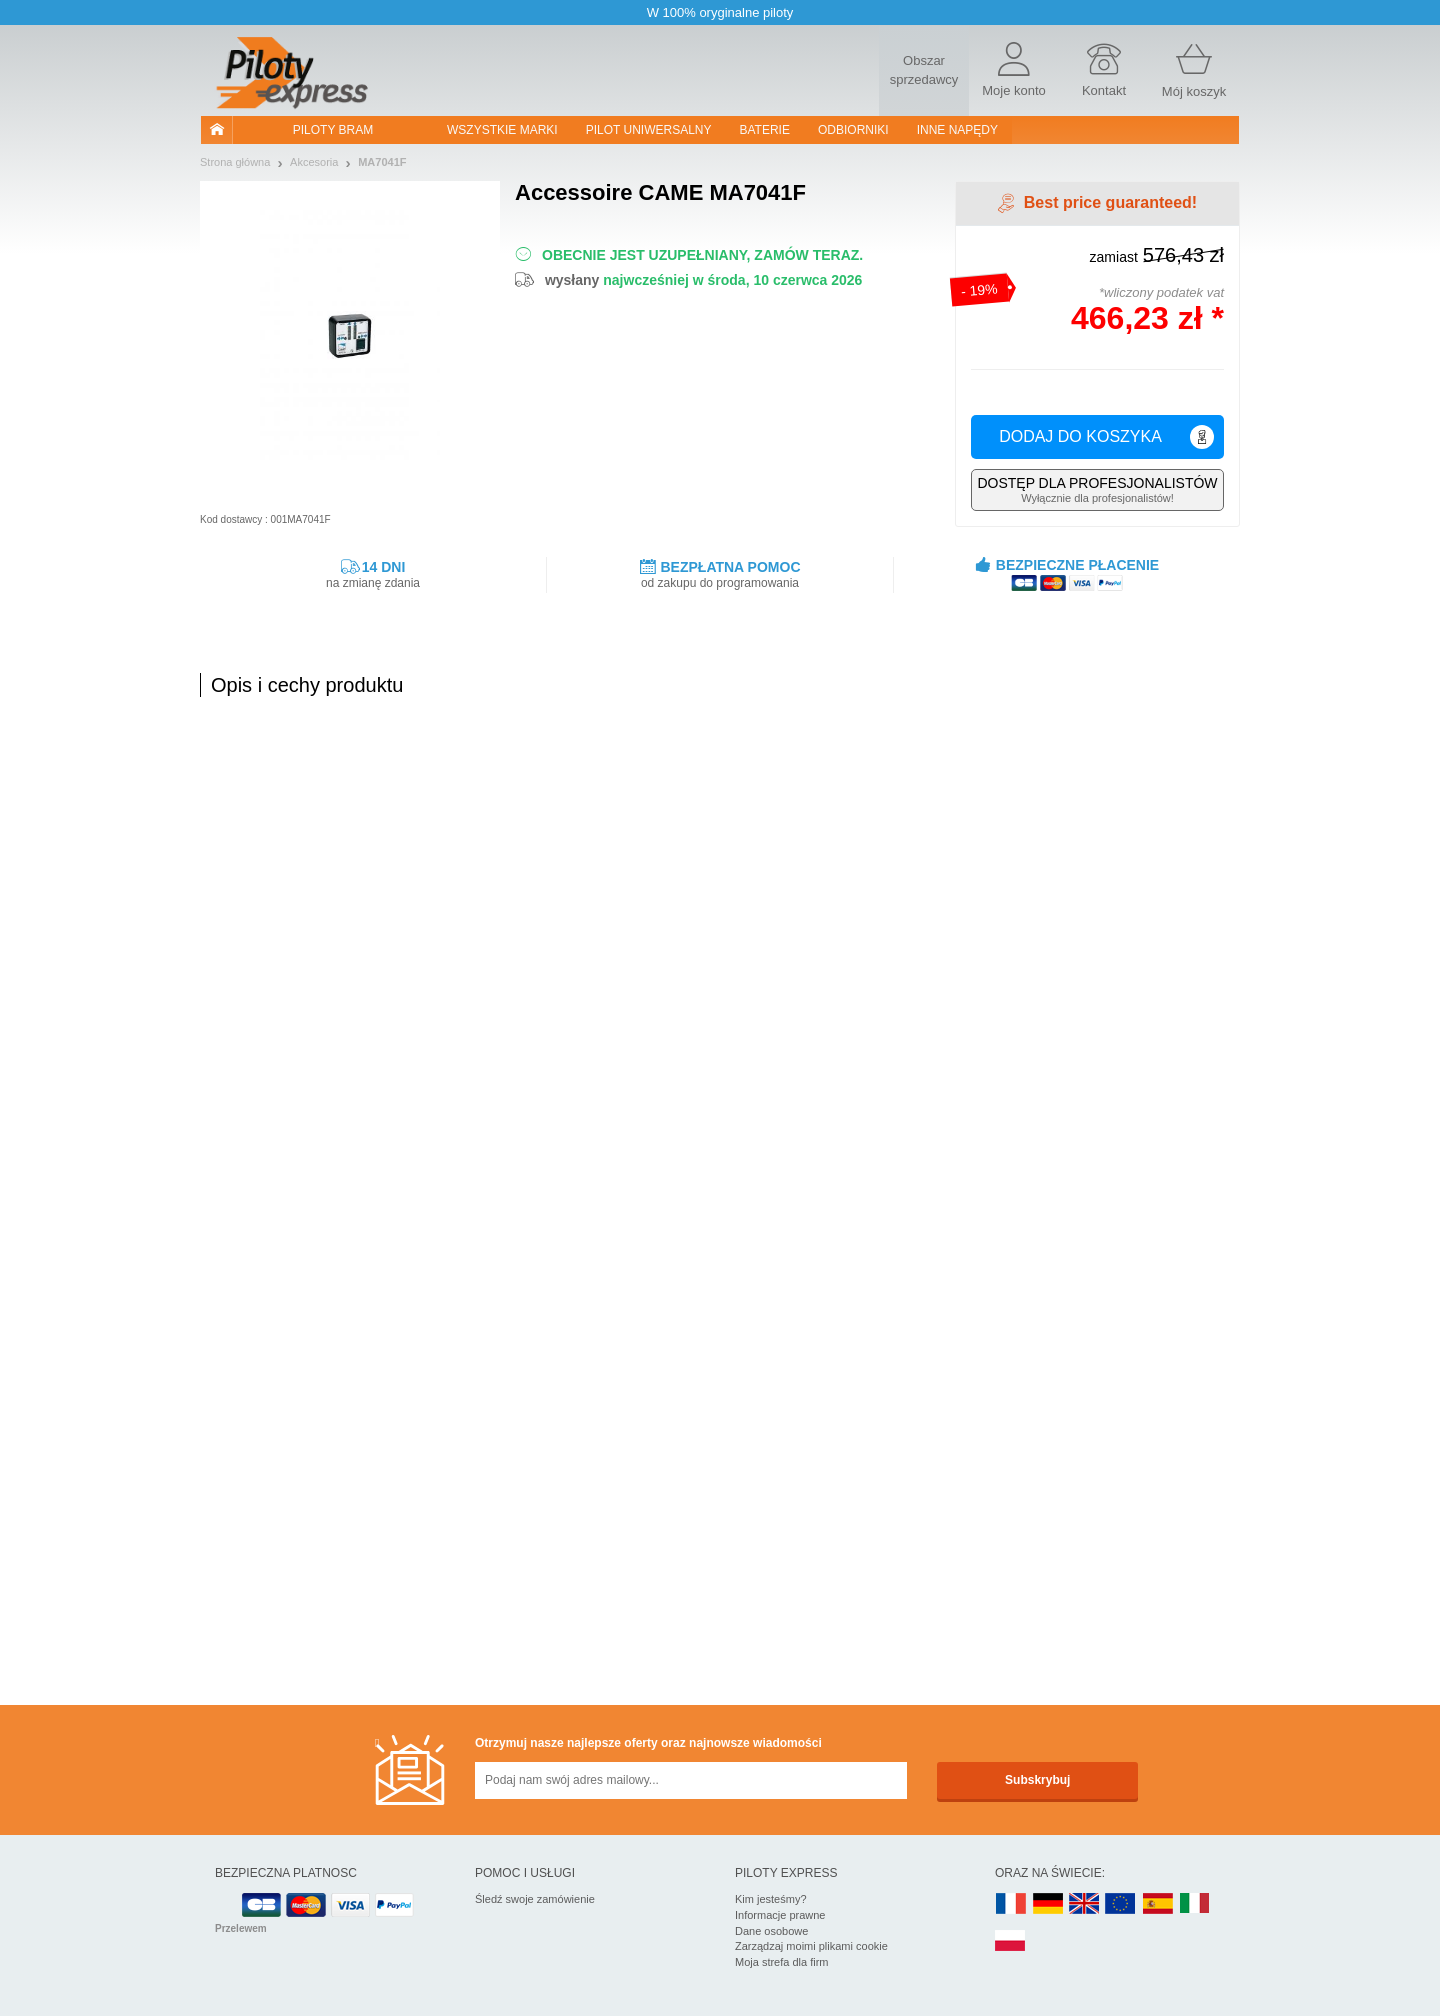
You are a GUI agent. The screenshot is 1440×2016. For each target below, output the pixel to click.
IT (1195, 1904)
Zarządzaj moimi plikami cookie (811, 1946)
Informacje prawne (780, 1915)
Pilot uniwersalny (649, 130)
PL (1011, 1941)
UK (1085, 1904)
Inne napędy (957, 130)
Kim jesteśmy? (771, 1899)
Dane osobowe (771, 1931)
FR (1011, 1904)
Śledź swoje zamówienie (535, 1899)
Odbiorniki (853, 130)
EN (1121, 1904)
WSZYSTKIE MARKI (502, 130)
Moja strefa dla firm (782, 1962)
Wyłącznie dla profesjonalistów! (1097, 489)
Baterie (765, 130)
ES (1158, 1904)
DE (1048, 1904)
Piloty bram (333, 130)
